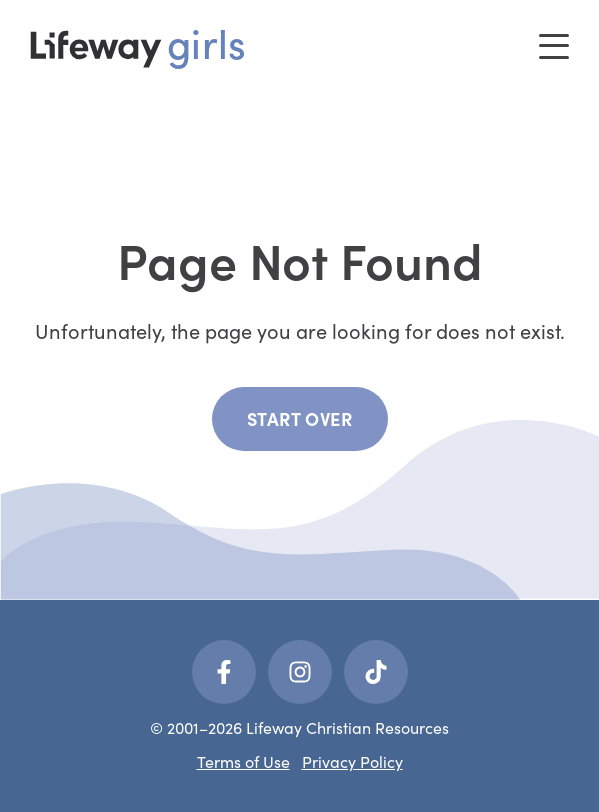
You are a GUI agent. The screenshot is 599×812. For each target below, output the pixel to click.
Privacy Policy (352, 761)
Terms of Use (243, 761)
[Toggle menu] (554, 46)
